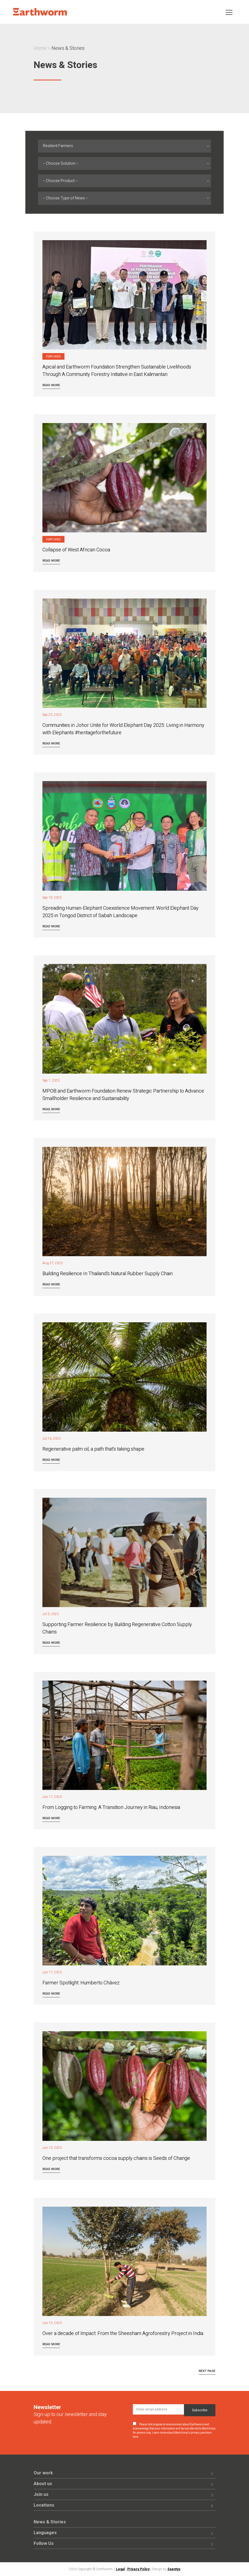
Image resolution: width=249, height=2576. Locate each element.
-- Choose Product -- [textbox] (60, 181)
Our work (43, 2473)
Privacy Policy (138, 2569)
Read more (51, 385)
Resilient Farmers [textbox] (58, 146)
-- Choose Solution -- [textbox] (60, 163)
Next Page (207, 2371)
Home (40, 48)
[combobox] (124, 146)
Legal (120, 2569)
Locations (44, 2505)
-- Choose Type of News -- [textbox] (65, 198)
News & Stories (50, 2522)
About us (43, 2483)
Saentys (173, 2569)
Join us (41, 2494)
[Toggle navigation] (229, 12)
